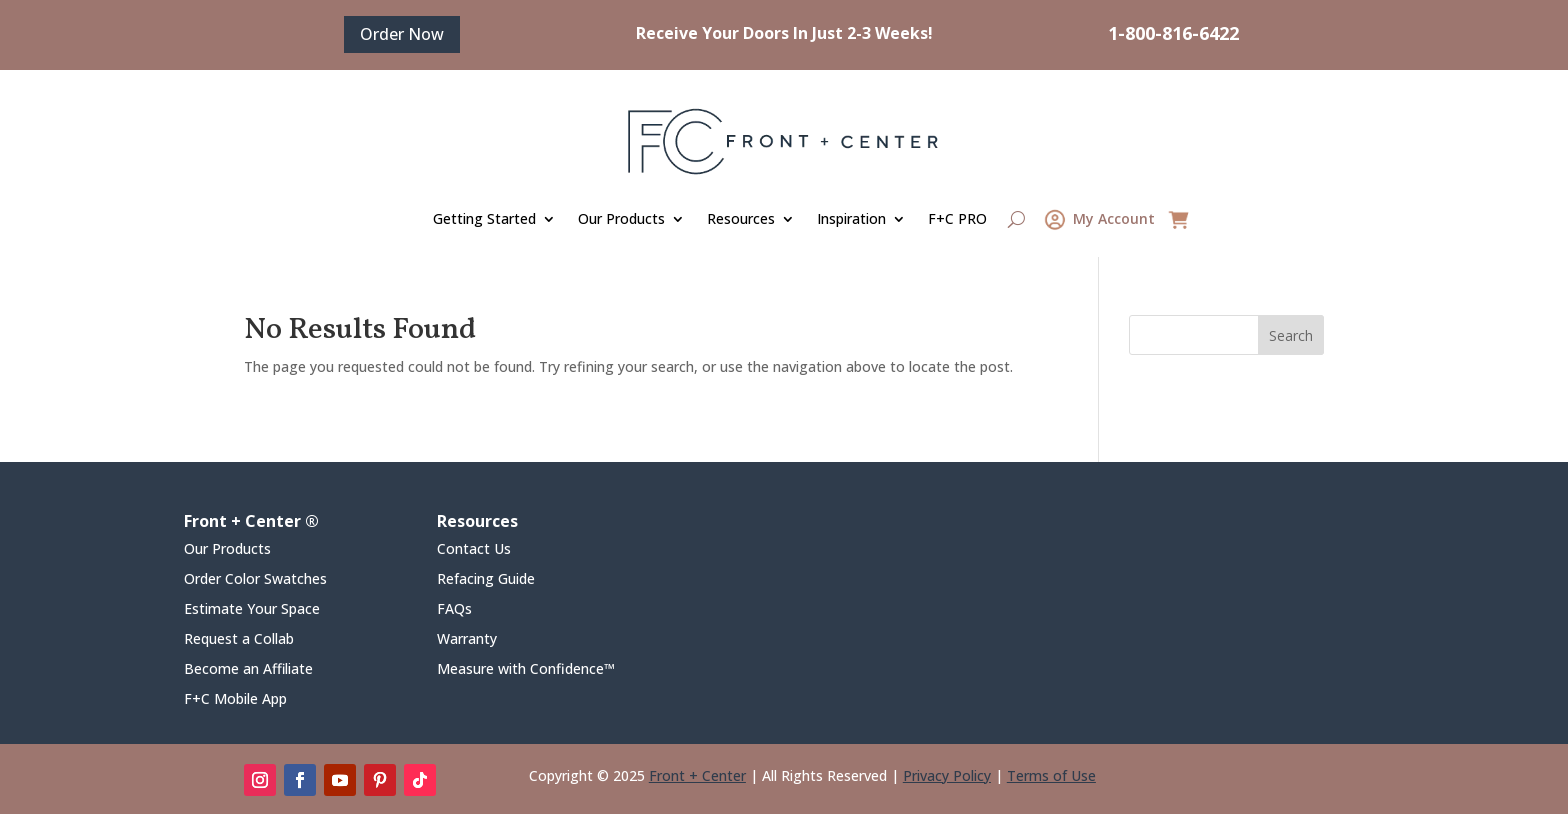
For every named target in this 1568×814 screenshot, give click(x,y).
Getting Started (484, 218)
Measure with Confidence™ (526, 670)
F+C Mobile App (235, 700)
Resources (741, 218)
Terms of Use (1051, 775)
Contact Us (474, 550)
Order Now (402, 34)
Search (1291, 335)
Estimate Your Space (252, 610)
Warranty (467, 640)
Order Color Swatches (255, 580)
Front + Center (697, 775)
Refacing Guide (486, 580)
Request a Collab (239, 640)
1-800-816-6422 (1173, 33)
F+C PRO (957, 218)
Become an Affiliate (248, 670)
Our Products (621, 218)
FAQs (454, 610)
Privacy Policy (947, 775)
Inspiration (851, 218)
